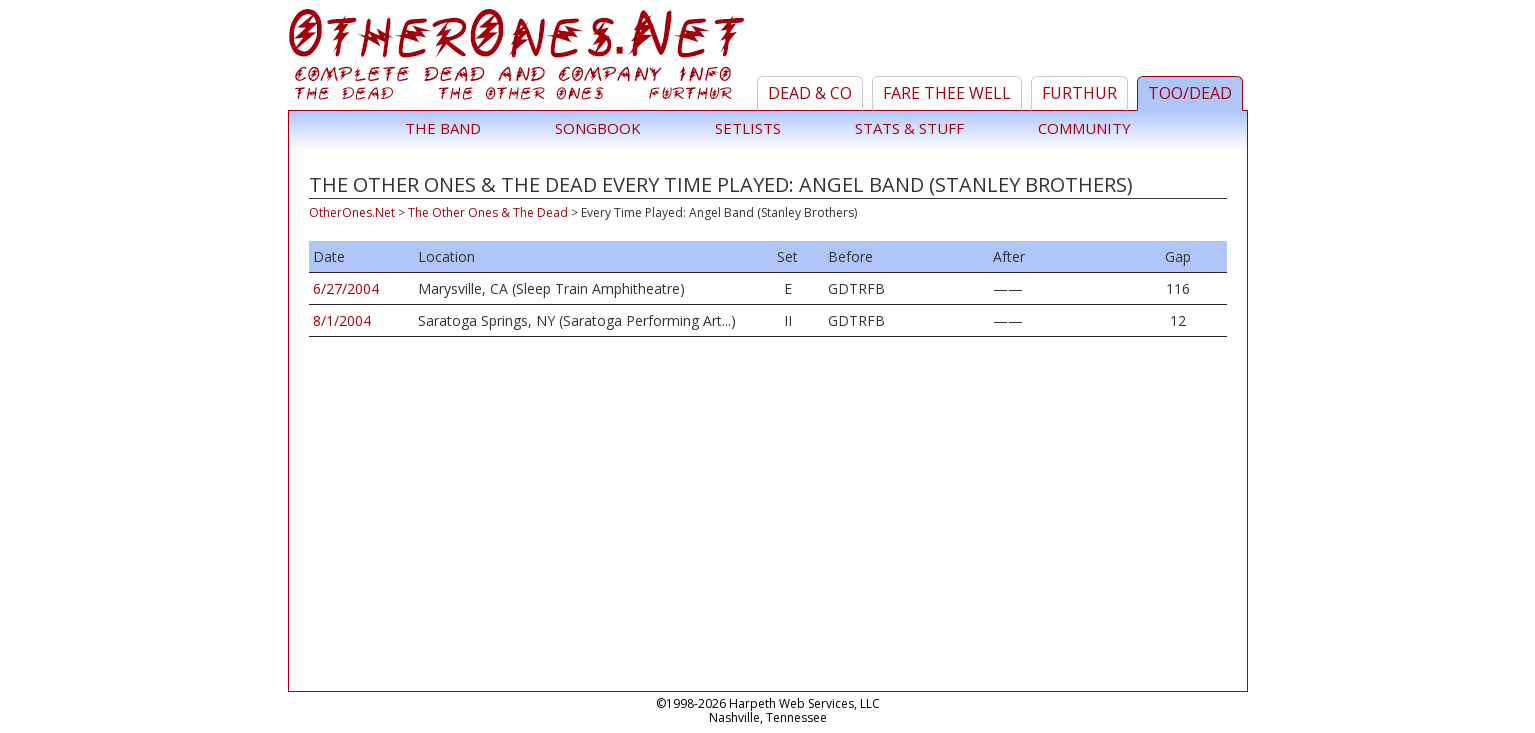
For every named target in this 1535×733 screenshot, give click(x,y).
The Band (443, 128)
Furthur (1079, 93)
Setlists (748, 128)
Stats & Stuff (909, 128)
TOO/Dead (1190, 93)
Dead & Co (810, 93)
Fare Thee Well (947, 93)
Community (1084, 128)
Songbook (598, 128)
